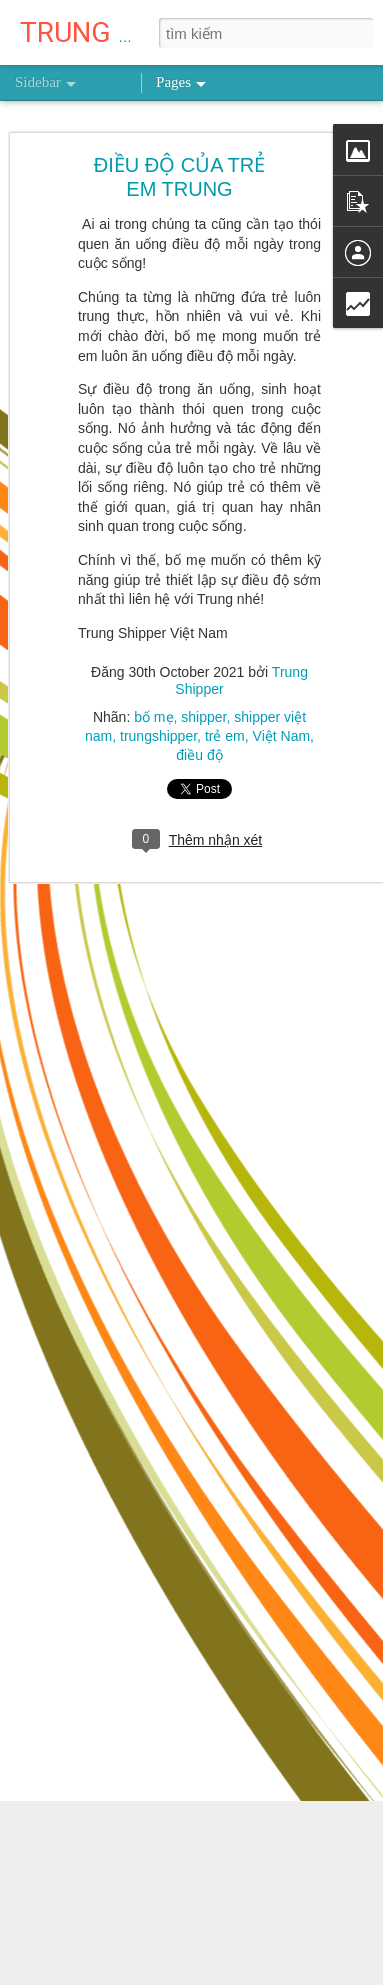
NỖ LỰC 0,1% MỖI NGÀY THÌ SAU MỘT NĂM (173, 1922)
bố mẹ (153, 696)
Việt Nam (282, 715)
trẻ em (225, 715)
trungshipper (158, 715)
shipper (203, 696)
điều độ (199, 734)
